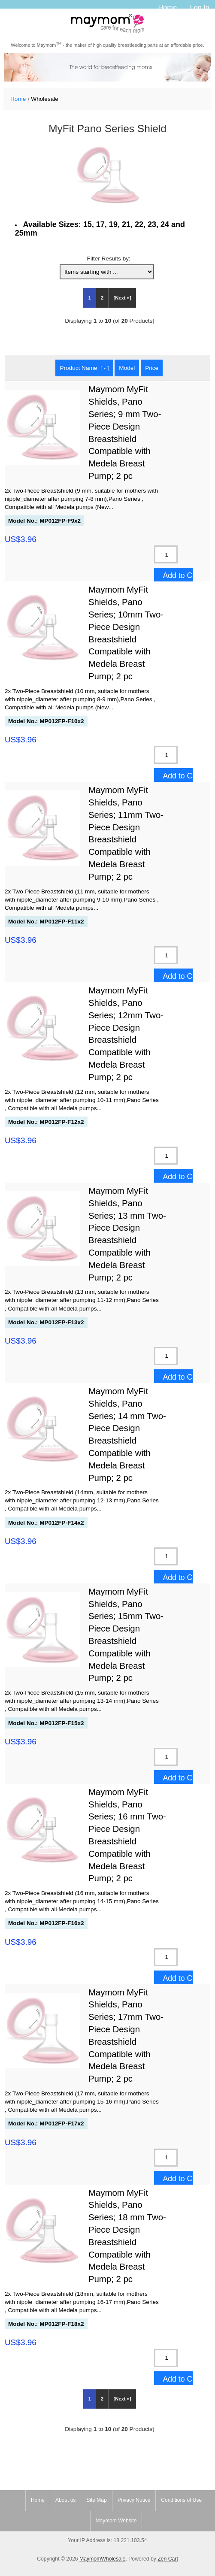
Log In (199, 7)
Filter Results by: (108, 258)
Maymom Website (116, 2521)
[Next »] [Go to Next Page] (122, 297)
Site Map (96, 2500)
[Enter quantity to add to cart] (166, 554)
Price (151, 368)
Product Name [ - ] (84, 368)
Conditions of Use (181, 2500)
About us (65, 2500)
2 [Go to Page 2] (102, 297)
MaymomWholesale (102, 2559)
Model (127, 368)
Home (167, 7)
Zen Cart (167, 2559)
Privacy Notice (134, 2500)
